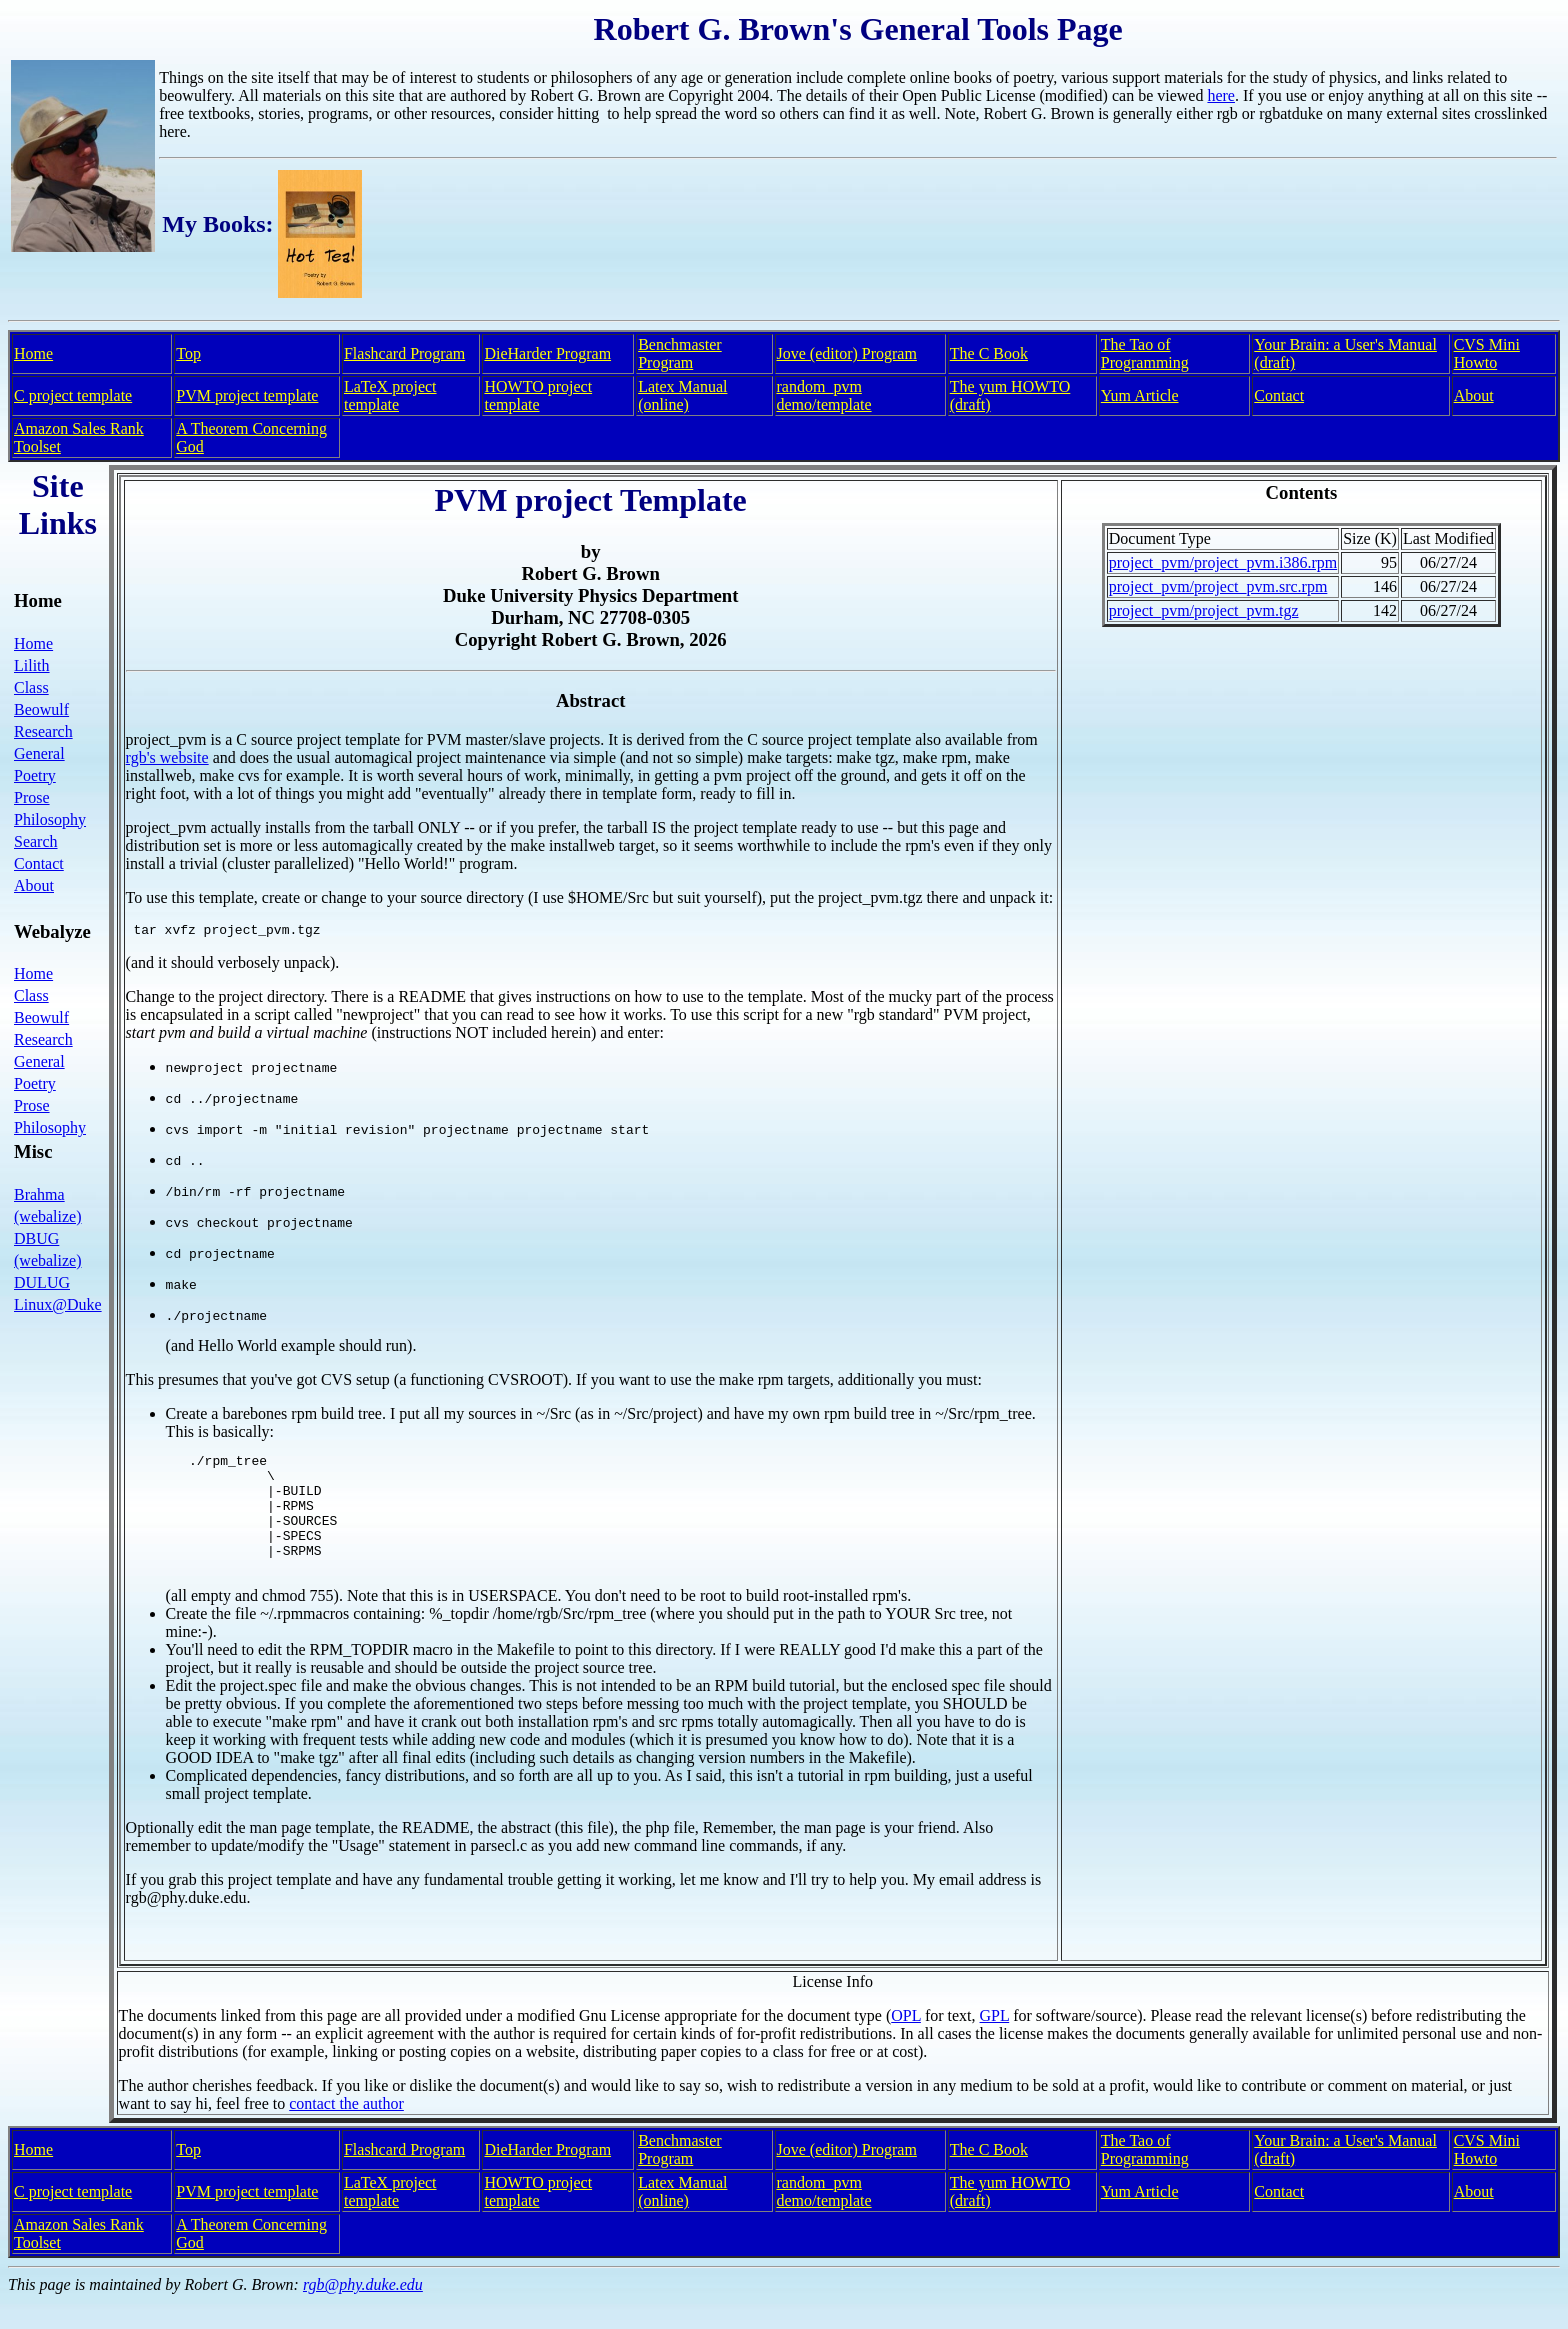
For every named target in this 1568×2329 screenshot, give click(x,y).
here (1221, 95)
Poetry (35, 775)
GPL (995, 2042)
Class (31, 687)
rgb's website (167, 757)
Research (43, 731)
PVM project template (247, 395)
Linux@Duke (58, 1304)
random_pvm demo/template (824, 395)
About (1474, 395)
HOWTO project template (538, 395)
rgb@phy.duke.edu (363, 2311)
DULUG (42, 1282)
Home (33, 353)
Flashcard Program (404, 353)
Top (188, 353)
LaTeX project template (390, 395)
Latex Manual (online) (682, 395)
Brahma (39, 1194)
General (39, 753)
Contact (1279, 395)
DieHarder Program (547, 353)
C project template (73, 395)
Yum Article (1140, 395)
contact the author (346, 2130)
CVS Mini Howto (1487, 353)
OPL (906, 2042)
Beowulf (41, 709)
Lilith (32, 665)
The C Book (989, 353)
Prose (32, 797)
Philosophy (50, 819)
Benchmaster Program (680, 353)
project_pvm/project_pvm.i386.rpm (1223, 562)
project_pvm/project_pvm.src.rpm (1218, 586)
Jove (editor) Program (847, 353)
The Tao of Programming (1145, 353)
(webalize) (48, 1216)
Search (36, 841)
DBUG (36, 1238)
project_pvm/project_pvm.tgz (1204, 610)
